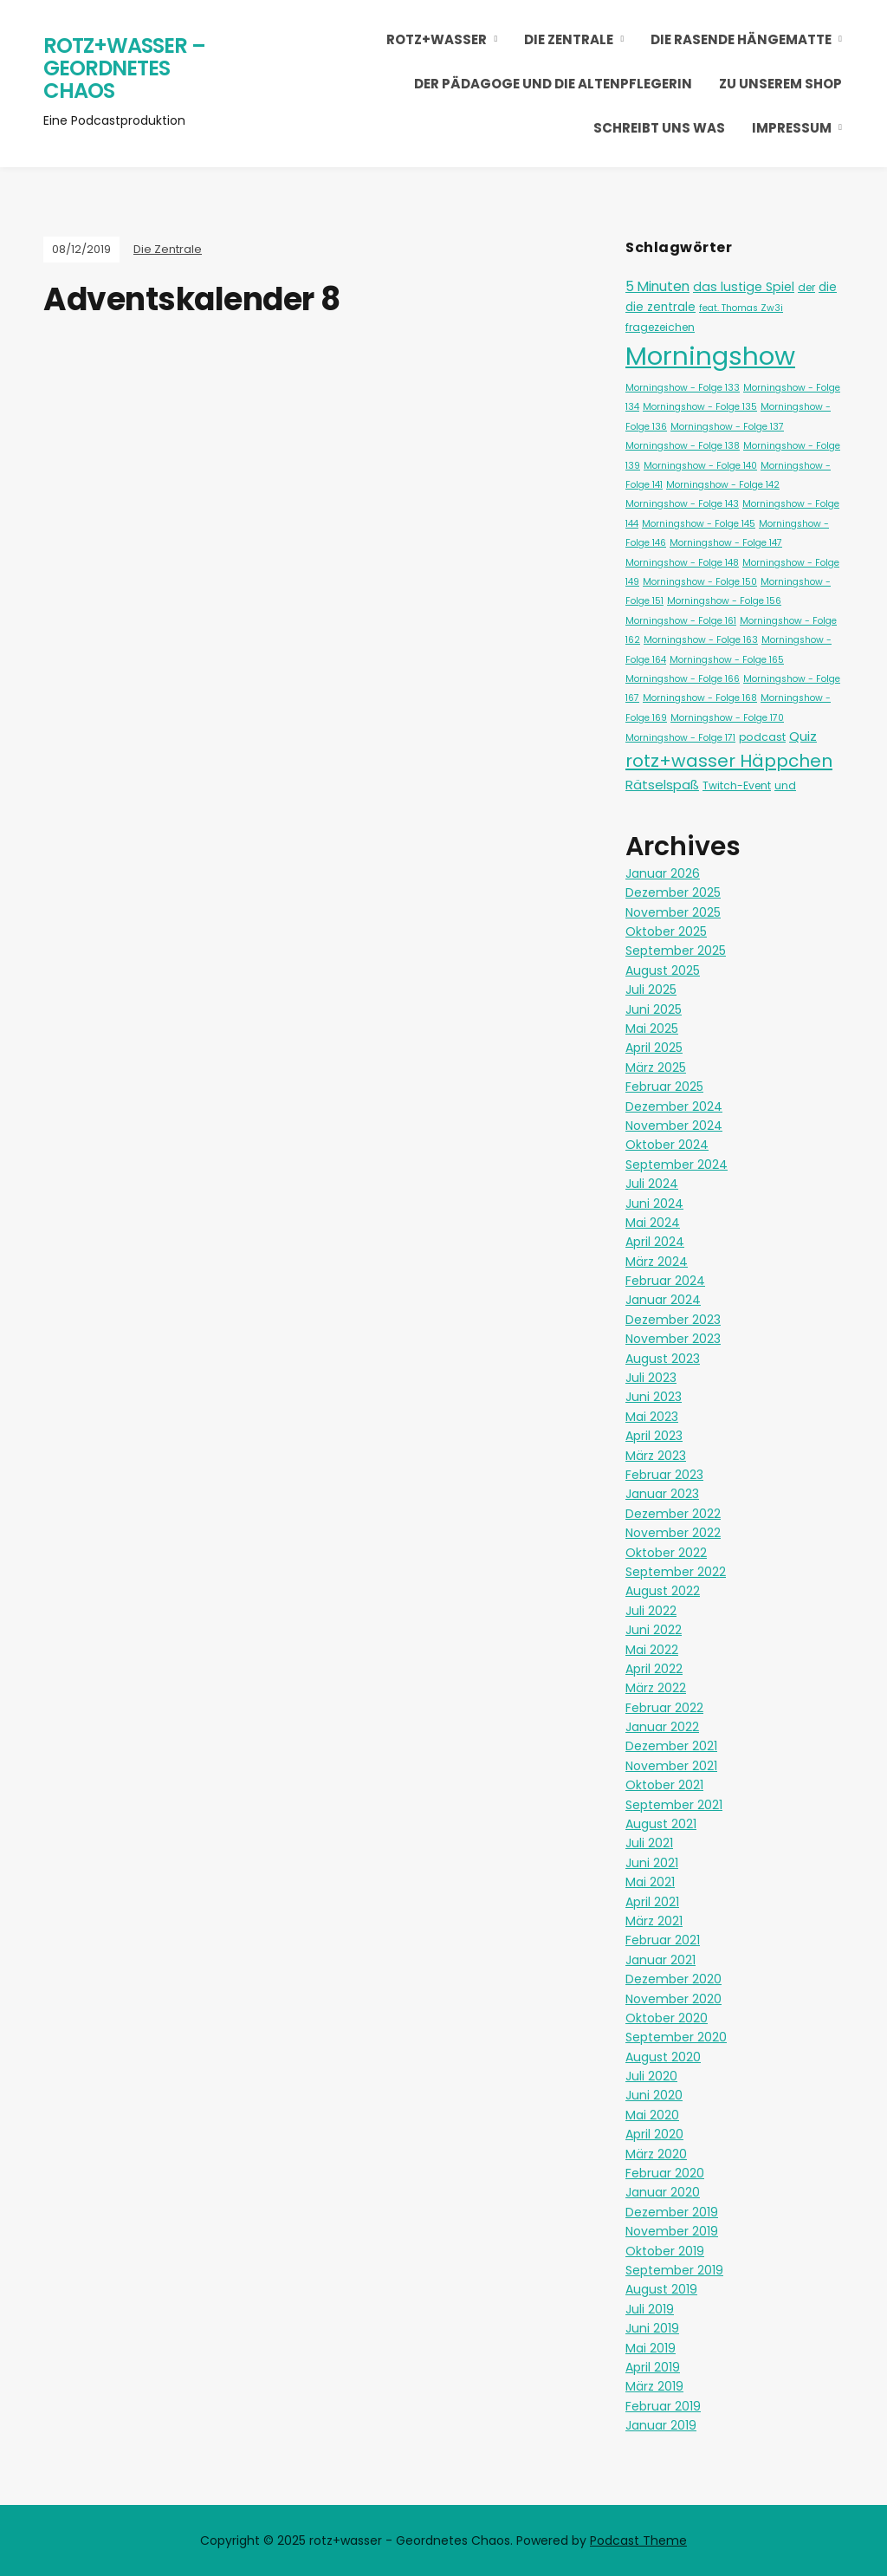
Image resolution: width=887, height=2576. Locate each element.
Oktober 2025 (666, 931)
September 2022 (675, 1571)
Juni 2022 (653, 1629)
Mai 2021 (650, 1882)
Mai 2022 (651, 1649)
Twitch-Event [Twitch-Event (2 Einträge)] (736, 785)
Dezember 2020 (673, 1979)
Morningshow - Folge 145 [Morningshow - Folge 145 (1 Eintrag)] (698, 523)
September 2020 (676, 2037)
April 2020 (654, 2134)
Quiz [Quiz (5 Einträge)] (803, 736)
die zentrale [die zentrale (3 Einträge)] (660, 307)
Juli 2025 (651, 989)
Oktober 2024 (667, 1144)
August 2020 (663, 2057)
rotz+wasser (436, 39)
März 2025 (655, 1067)
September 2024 (676, 1164)
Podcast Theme (638, 2540)
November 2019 (671, 2231)
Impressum (792, 128)
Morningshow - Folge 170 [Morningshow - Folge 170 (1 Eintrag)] (727, 717)
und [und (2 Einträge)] (785, 785)
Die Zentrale (568, 39)
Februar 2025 (664, 1086)
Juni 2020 (654, 2095)
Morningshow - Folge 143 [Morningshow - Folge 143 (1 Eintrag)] (682, 503)
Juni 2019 (652, 2328)
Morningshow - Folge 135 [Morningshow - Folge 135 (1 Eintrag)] (700, 406)
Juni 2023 (653, 1396)
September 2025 (675, 950)
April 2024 (654, 1241)
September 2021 (673, 1805)
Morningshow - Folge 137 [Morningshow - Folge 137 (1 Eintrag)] (727, 426)
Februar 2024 (665, 1280)
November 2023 (673, 1338)
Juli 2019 (649, 2309)
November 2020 (673, 1999)
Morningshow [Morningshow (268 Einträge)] (710, 355)
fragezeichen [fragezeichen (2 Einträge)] (660, 327)
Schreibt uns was (659, 128)
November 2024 (673, 1125)
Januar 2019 (660, 2425)
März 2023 (655, 1455)
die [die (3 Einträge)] (828, 287)
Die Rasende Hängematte (741, 39)
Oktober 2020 (666, 2018)
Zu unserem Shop (780, 84)
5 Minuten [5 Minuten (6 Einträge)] (657, 286)
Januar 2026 (662, 873)
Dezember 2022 (673, 1513)
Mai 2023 (651, 1416)
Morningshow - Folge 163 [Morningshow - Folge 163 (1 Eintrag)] (701, 639)
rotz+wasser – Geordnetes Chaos (124, 67)
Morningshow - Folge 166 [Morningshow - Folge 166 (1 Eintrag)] (682, 678)
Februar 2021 (662, 1940)
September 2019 (674, 2270)
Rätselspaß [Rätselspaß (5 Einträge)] (662, 784)
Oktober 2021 (664, 1785)
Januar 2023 (662, 1493)
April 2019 (652, 2367)
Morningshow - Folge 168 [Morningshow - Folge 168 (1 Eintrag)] (700, 697)
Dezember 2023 (673, 1319)
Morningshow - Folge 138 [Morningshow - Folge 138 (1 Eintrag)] (682, 445)
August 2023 (662, 1358)
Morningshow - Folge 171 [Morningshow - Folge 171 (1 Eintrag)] (680, 737)
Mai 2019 (650, 2348)
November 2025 (673, 912)
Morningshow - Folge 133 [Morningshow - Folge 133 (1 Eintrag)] (682, 387)
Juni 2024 (654, 1203)
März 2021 (654, 1921)
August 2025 (662, 970)
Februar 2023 (664, 1474)
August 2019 (661, 2289)
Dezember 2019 (671, 2212)
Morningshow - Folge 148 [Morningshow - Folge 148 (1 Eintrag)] (682, 562)
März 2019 (654, 2386)
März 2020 (656, 2154)
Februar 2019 (663, 2406)
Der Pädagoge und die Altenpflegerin (553, 84)
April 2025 (654, 1047)
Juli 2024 (651, 1183)
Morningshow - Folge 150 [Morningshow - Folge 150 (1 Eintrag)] (700, 581)
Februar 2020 (664, 2173)
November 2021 (671, 1766)
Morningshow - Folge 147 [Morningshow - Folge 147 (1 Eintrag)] (726, 542)
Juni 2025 (653, 1009)
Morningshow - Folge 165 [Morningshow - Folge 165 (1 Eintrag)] (727, 659)
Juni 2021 (651, 1863)
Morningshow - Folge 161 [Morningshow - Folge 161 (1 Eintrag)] (680, 620)
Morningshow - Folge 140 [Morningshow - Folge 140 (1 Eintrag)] (700, 465)
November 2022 (673, 1532)
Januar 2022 (662, 1727)
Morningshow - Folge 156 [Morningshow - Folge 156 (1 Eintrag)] (724, 600)
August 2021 (660, 1824)
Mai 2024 (652, 1222)
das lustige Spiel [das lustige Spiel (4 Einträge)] (743, 286)
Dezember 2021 (671, 1746)
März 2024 (656, 1261)
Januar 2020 (662, 2192)
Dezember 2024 (673, 1106)
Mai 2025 (651, 1028)
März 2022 (655, 1688)
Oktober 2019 (664, 2251)
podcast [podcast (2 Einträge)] (762, 737)
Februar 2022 (664, 1707)
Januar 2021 (660, 1960)
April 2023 (654, 1435)
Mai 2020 (652, 2115)
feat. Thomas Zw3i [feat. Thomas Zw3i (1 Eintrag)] (741, 308)
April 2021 (652, 1902)
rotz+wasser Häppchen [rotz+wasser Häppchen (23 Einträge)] (728, 761)
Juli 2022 (651, 1610)
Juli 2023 (651, 1377)
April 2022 (654, 1668)
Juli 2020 (651, 2076)
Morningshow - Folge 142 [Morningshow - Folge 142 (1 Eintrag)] (723, 484)
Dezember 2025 (673, 892)
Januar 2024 (663, 1299)
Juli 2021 (649, 1843)
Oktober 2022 (666, 1552)
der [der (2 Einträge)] (806, 287)
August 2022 (662, 1590)
